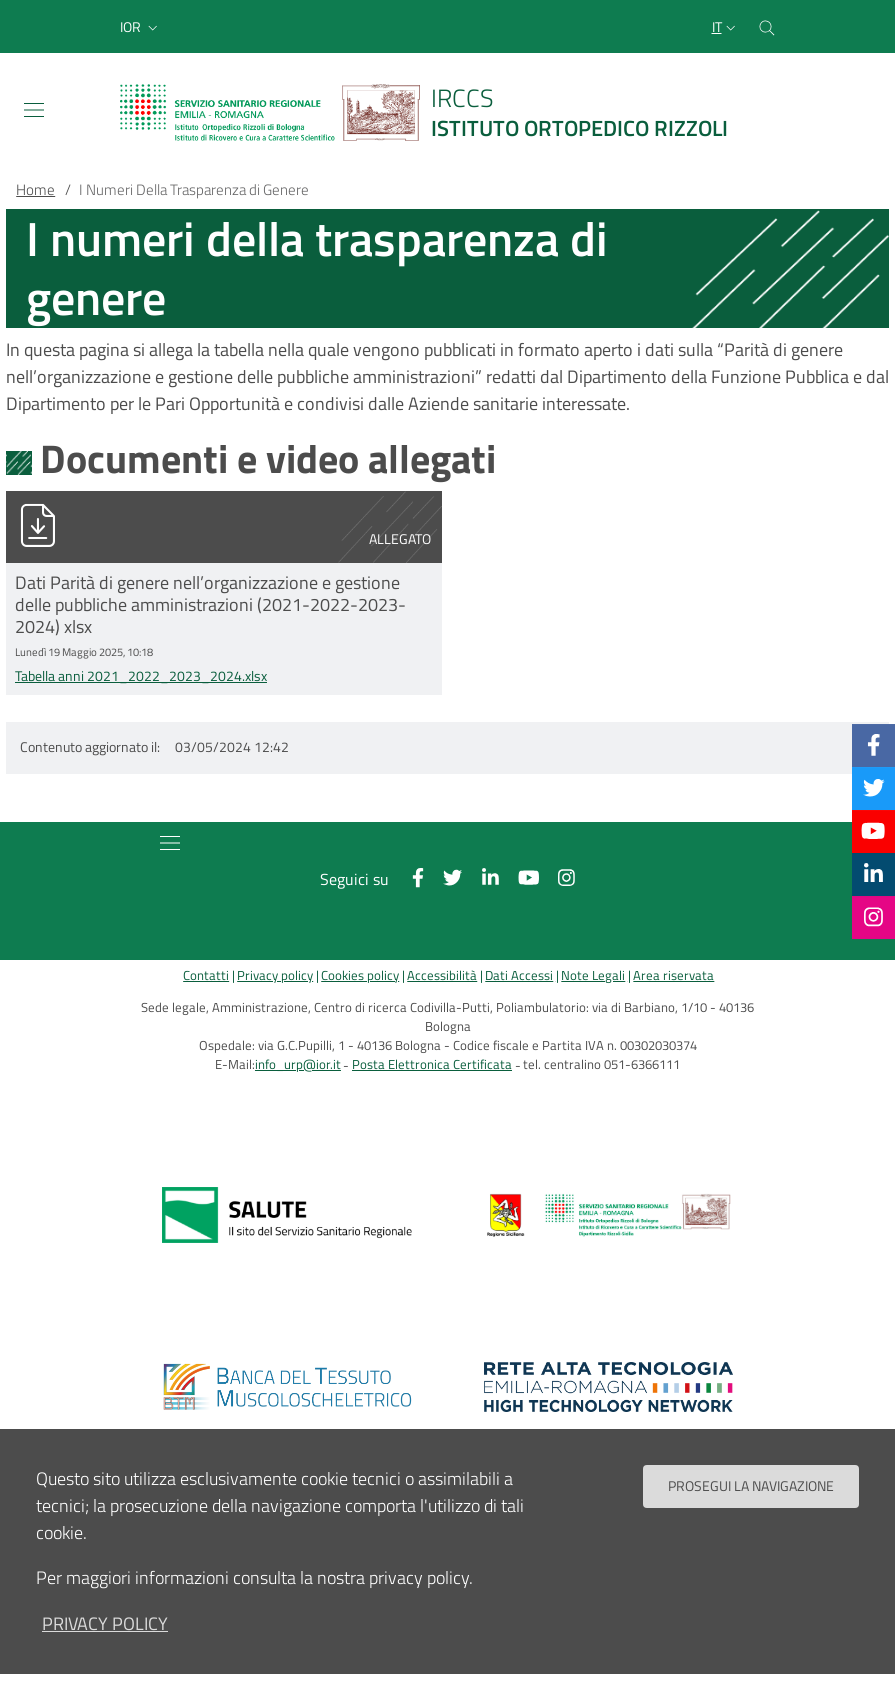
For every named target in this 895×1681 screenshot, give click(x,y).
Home (35, 189)
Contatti (206, 975)
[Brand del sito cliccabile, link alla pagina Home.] (436, 112)
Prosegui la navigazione (751, 1493)
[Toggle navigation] (34, 110)
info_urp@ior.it (298, 1064)
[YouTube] (873, 831)
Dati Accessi (519, 975)
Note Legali (593, 975)
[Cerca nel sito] (767, 26)
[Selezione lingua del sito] (726, 27)
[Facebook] (874, 745)
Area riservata (673, 975)
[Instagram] (873, 917)
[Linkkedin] (873, 874)
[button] (141, 27)
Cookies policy (360, 975)
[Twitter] (874, 788)
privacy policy (105, 1630)
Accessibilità (442, 975)
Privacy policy (275, 975)
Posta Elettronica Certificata (432, 1064)
